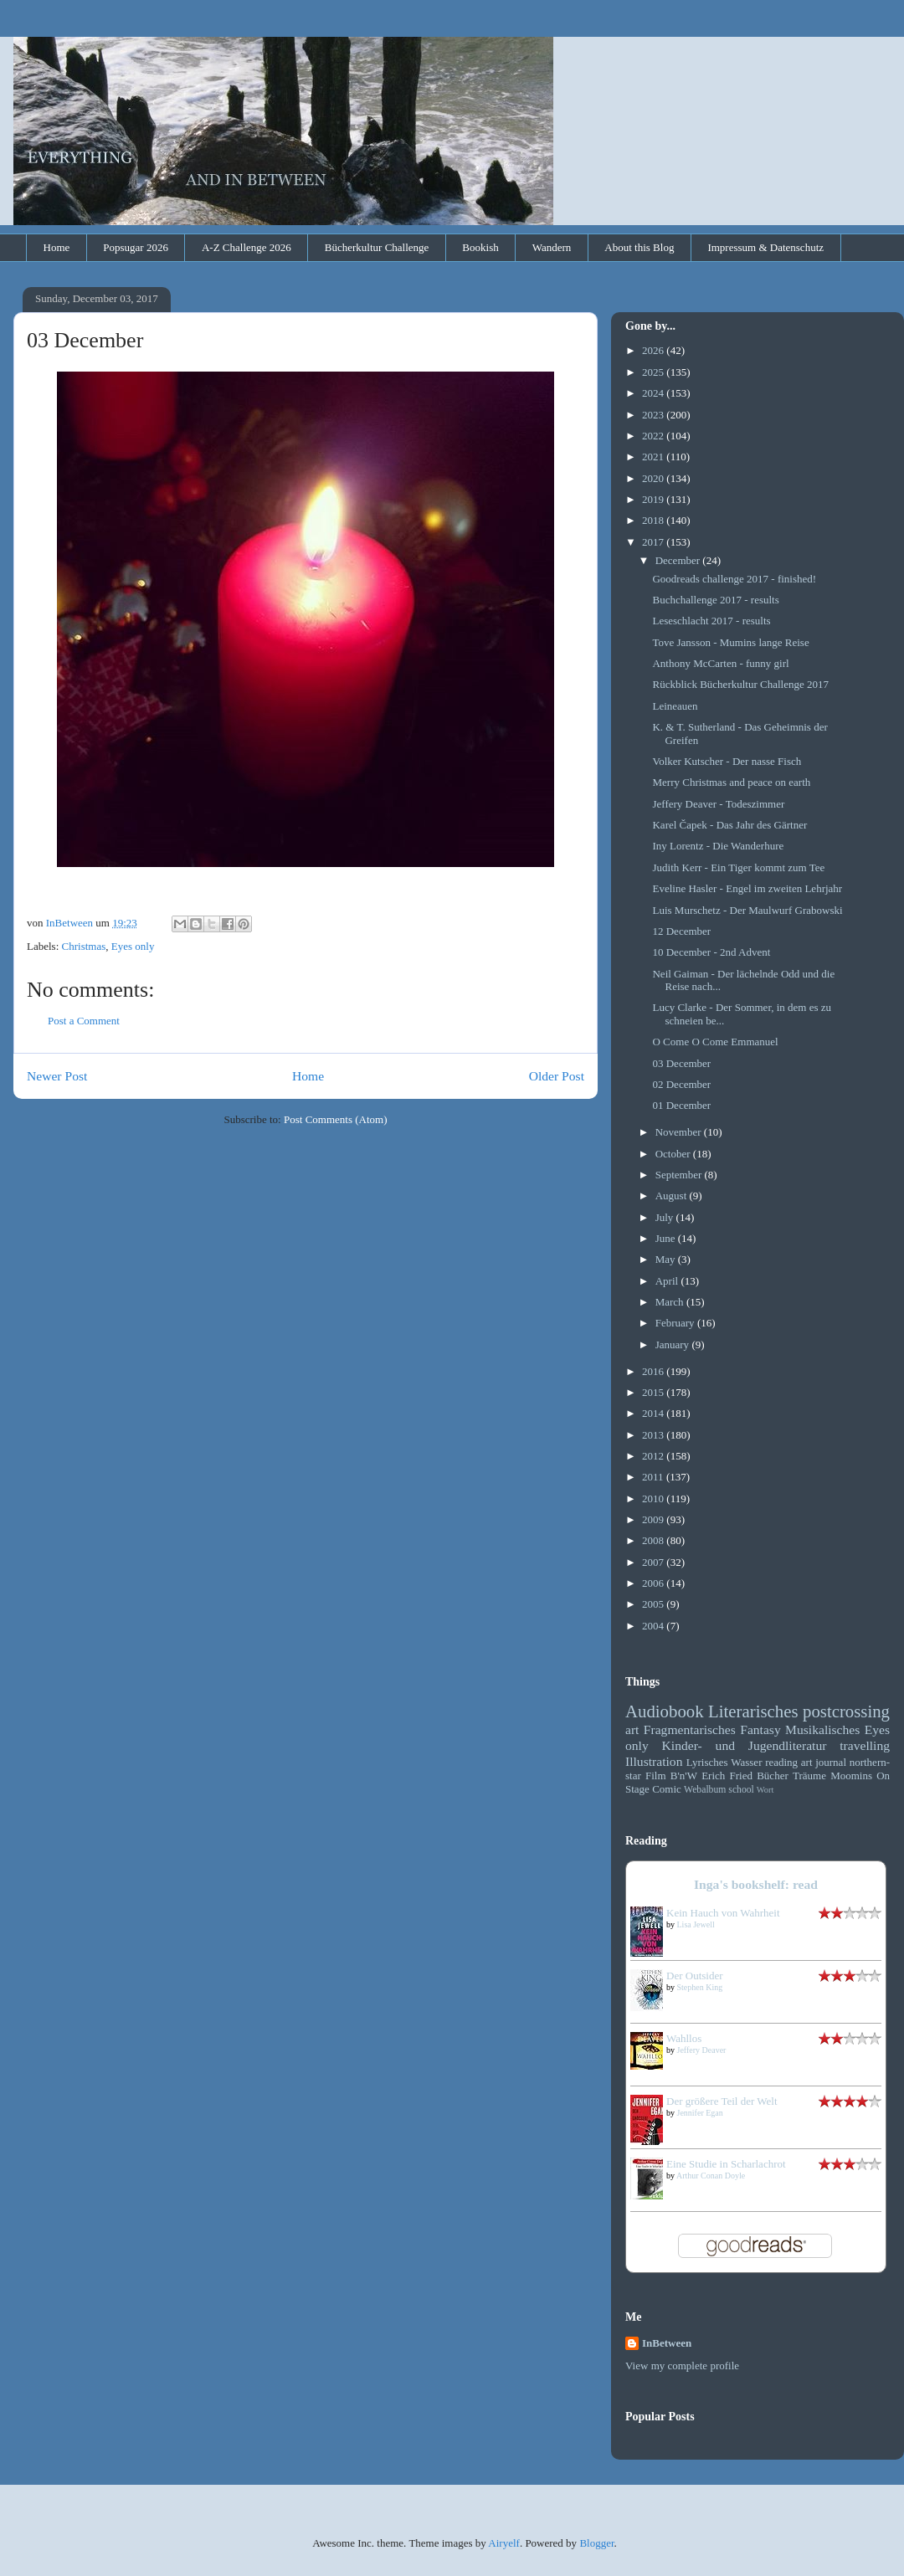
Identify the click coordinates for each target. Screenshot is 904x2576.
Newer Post (57, 1076)
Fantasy (760, 1729)
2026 (654, 350)
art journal (823, 1762)
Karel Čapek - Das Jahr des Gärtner (729, 824)
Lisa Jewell (696, 1924)
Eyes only (133, 946)
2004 (654, 1625)
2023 (654, 414)
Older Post (556, 1076)
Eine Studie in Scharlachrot (726, 2164)
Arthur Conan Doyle (710, 2175)
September (680, 1174)
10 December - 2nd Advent (711, 952)
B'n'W (683, 1775)
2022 (654, 435)
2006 (654, 1583)
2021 (654, 456)
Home (57, 247)
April (668, 1281)
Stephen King (700, 1987)
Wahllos (683, 2038)
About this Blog (639, 247)
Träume (809, 1775)
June (666, 1238)
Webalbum (705, 1789)
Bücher (772, 1775)
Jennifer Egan (700, 2112)
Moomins (851, 1775)
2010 (654, 1498)
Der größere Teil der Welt (722, 2101)
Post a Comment (84, 1020)
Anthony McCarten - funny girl (720, 663)
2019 (654, 499)
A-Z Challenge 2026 (246, 247)
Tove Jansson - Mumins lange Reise (730, 642)
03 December (681, 1063)
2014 (654, 1413)
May (666, 1259)
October (674, 1153)
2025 (654, 372)
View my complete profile (682, 2365)
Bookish (480, 247)
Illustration (653, 1761)
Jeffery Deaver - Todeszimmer (718, 804)
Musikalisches (822, 1729)
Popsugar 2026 (135, 247)
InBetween (666, 2343)
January (673, 1344)
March (670, 1302)
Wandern (552, 247)
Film (655, 1775)
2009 (654, 1519)
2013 (654, 1435)
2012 (654, 1456)
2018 (654, 520)
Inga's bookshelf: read (756, 1884)
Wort (765, 1789)
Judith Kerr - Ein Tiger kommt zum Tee (738, 867)
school (741, 1789)
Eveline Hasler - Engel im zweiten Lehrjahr (747, 888)
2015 (654, 1392)
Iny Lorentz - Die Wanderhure (717, 845)
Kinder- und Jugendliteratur (744, 1745)
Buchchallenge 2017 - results (715, 599)
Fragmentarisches (690, 1729)
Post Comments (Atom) (336, 1119)
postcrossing (846, 1711)
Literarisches (753, 1711)
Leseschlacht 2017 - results (711, 620)
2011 (654, 1476)
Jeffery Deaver (702, 2050)
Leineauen (674, 706)
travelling (865, 1745)
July (665, 1217)
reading (781, 1762)
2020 (654, 478)
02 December (681, 1084)
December (679, 560)
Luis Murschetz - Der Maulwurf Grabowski (747, 910)
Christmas (84, 946)
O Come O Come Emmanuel (715, 1041)
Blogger (596, 2543)
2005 (654, 1604)
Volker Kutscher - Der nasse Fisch (726, 761)
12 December (681, 931)
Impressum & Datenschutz (765, 247)
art (632, 1729)
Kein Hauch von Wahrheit (723, 1912)
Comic (666, 1789)
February (676, 1322)
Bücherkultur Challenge (377, 247)
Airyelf (504, 2543)
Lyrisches (707, 1762)
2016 (654, 1371)
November (679, 1132)
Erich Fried (726, 1775)
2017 (654, 542)
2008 (654, 1540)
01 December (681, 1105)
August (672, 1195)
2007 (654, 1562)
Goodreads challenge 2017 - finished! (734, 578)
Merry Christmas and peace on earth (731, 782)
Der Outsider (694, 1975)
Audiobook (664, 1711)
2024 (654, 393)
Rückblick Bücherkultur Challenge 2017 (740, 684)
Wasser (746, 1762)
